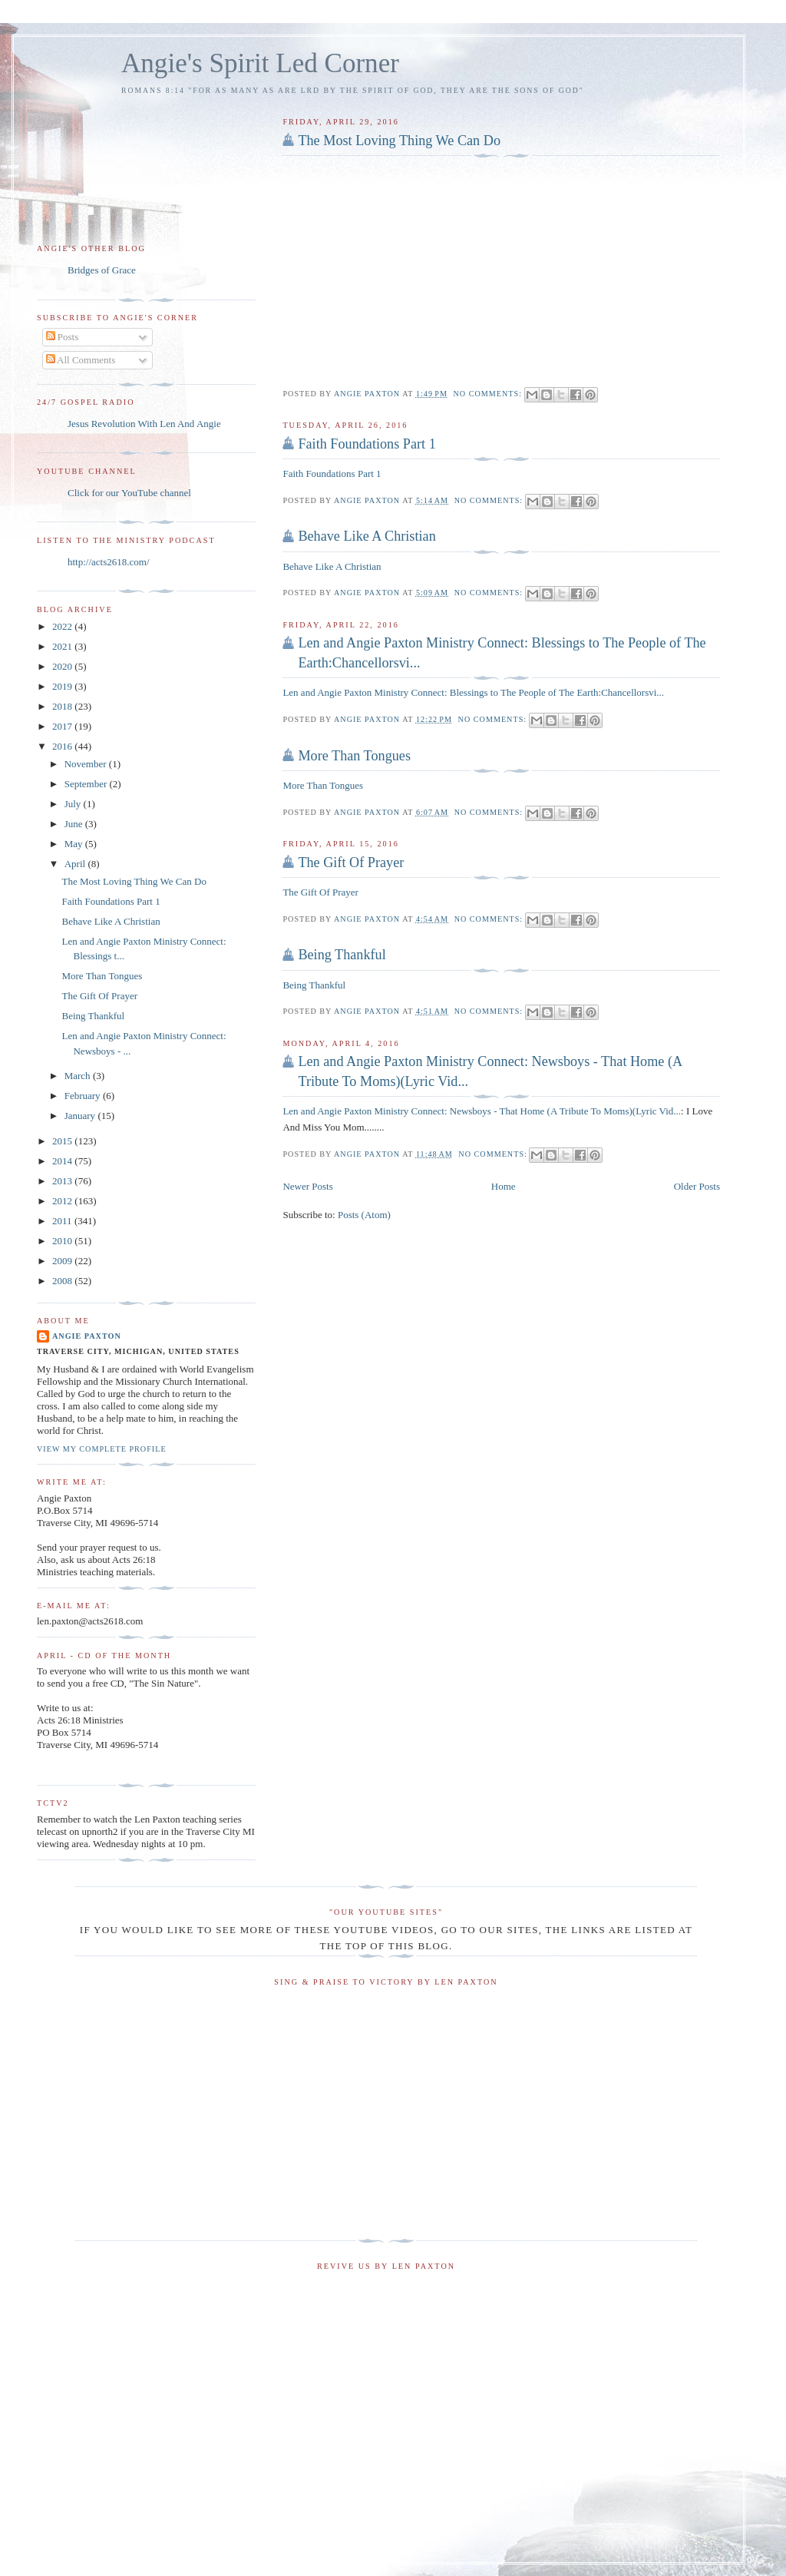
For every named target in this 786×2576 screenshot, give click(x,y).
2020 (63, 666)
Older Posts (697, 1186)
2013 (63, 1181)
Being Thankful (341, 954)
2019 (63, 686)
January (81, 1115)
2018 (63, 706)
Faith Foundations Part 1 (366, 444)
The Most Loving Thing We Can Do (399, 140)
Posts (62, 337)
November (86, 764)
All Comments (81, 360)
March (78, 1075)
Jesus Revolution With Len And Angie (144, 423)
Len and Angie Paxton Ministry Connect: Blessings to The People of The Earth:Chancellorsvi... (501, 652)
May (74, 843)
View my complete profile (102, 1449)
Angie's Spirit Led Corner (260, 63)
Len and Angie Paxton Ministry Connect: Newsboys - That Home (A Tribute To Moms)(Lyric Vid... (490, 1071)
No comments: (489, 393)
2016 (63, 746)
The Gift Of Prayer (351, 862)
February (83, 1095)
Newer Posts (307, 1186)
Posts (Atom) (364, 1214)
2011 (63, 1221)
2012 (63, 1201)
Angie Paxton (86, 1336)
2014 (63, 1161)
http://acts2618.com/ (109, 562)
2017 (63, 726)
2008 (63, 1280)
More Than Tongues (354, 755)
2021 (63, 646)
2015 (63, 1141)
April (76, 863)
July (74, 804)
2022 (63, 626)
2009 (63, 1260)
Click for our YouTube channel (129, 492)
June (74, 823)
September (87, 784)
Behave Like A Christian (366, 536)
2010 (63, 1241)
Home (503, 1186)
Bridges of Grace (102, 270)
